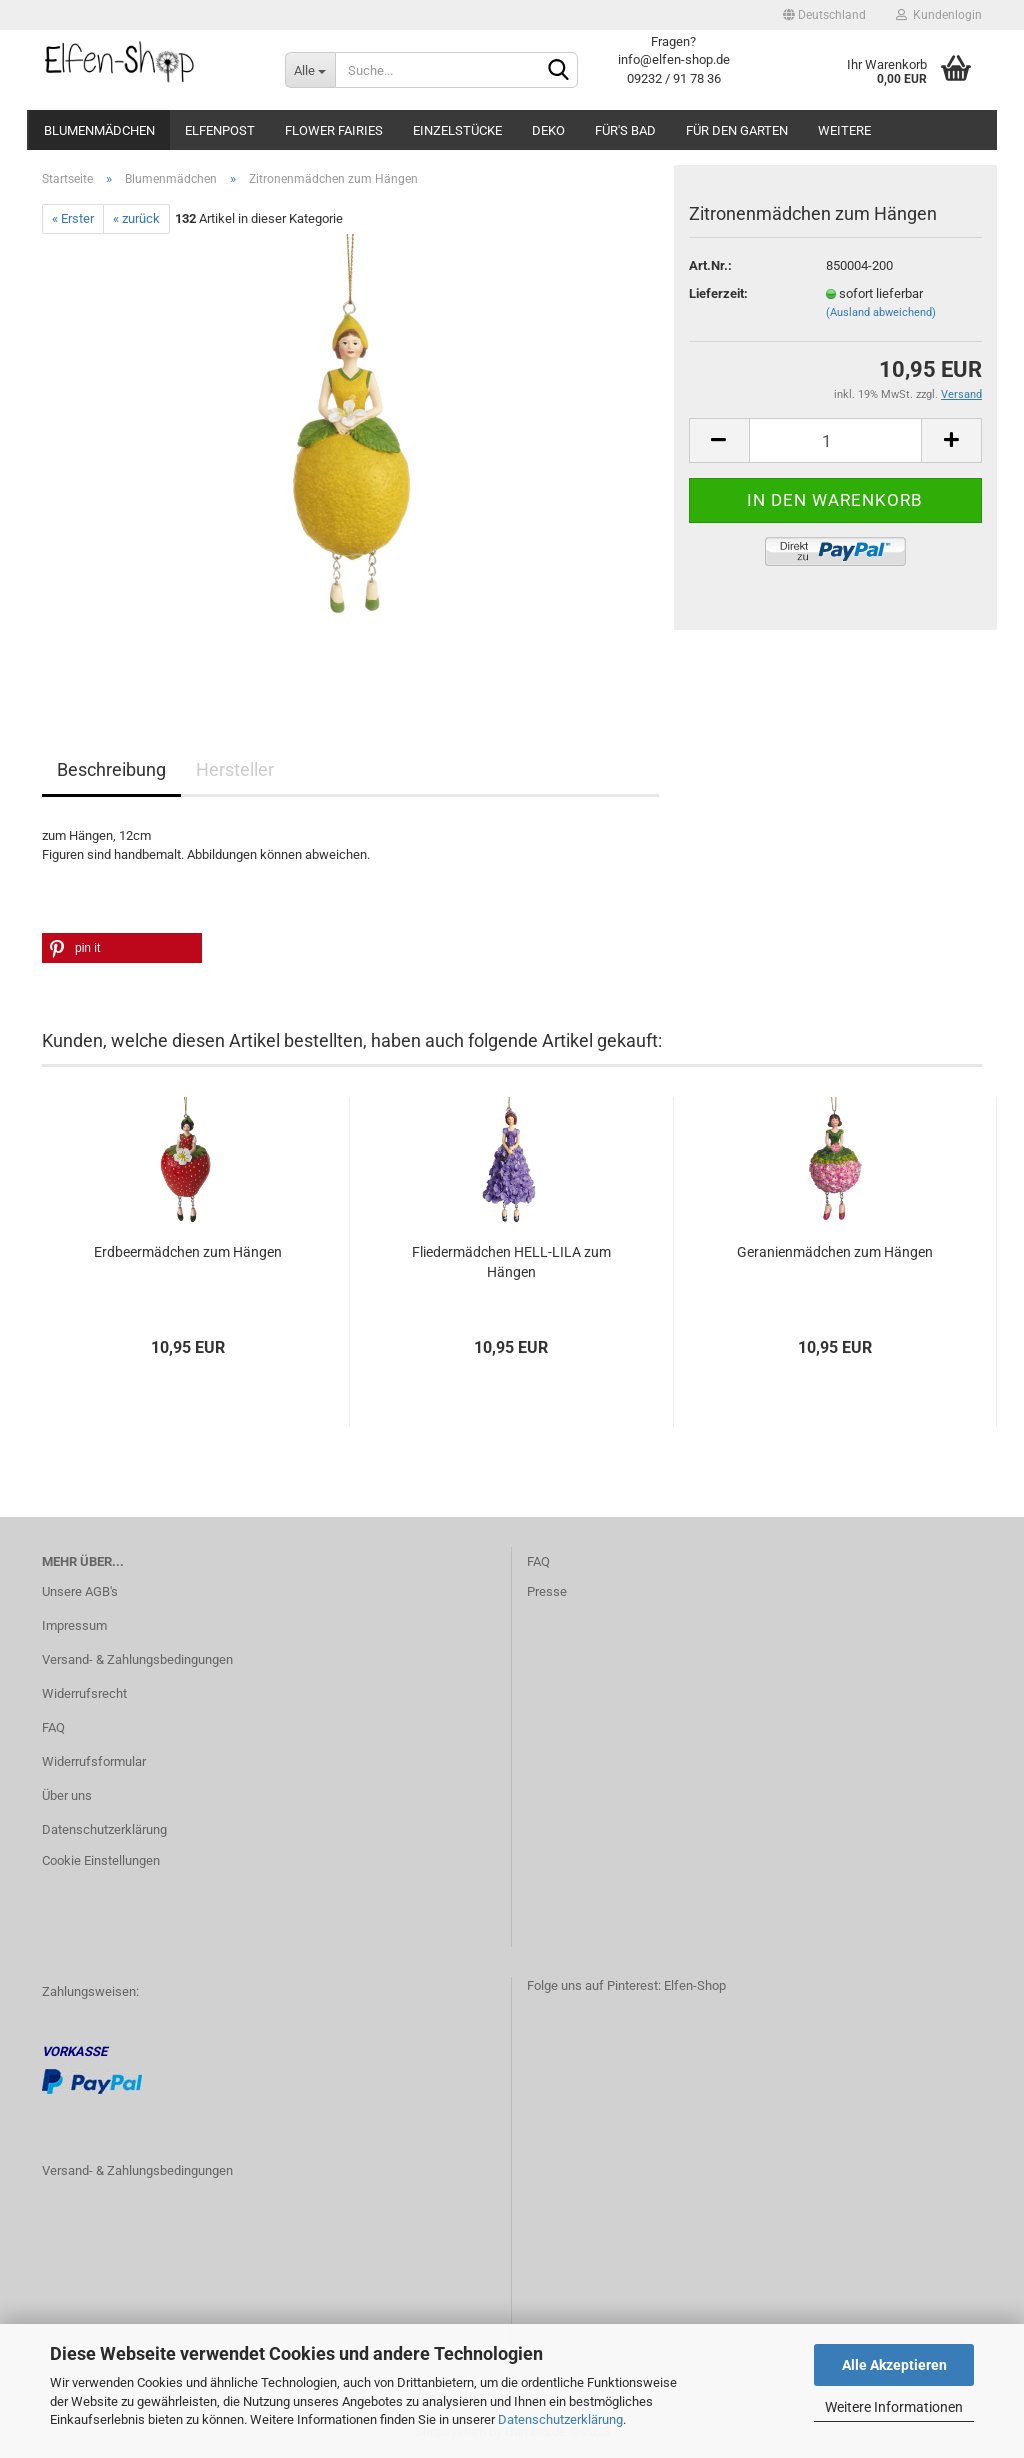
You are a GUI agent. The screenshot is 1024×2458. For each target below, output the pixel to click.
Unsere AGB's (80, 1591)
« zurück (136, 218)
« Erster (73, 218)
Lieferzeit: (718, 293)
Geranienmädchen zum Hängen (835, 1252)
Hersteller (235, 769)
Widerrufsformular (94, 1761)
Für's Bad (625, 130)
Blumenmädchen (99, 130)
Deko (548, 130)
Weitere (844, 130)
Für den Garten (737, 130)
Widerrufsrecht (84, 1693)
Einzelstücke (457, 130)
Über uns (67, 1795)
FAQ (53, 1727)
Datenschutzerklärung (560, 2419)
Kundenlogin (939, 15)
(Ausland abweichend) (881, 312)
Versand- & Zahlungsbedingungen (137, 1659)
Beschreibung (111, 769)
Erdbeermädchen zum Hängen (188, 1252)
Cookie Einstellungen (101, 1860)
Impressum (74, 1625)
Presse (547, 1591)
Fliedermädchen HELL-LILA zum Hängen (511, 1262)
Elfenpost (220, 130)
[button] (122, 948)
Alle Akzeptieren (894, 2365)
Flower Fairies (334, 130)
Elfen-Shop (695, 1985)
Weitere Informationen (894, 2407)
